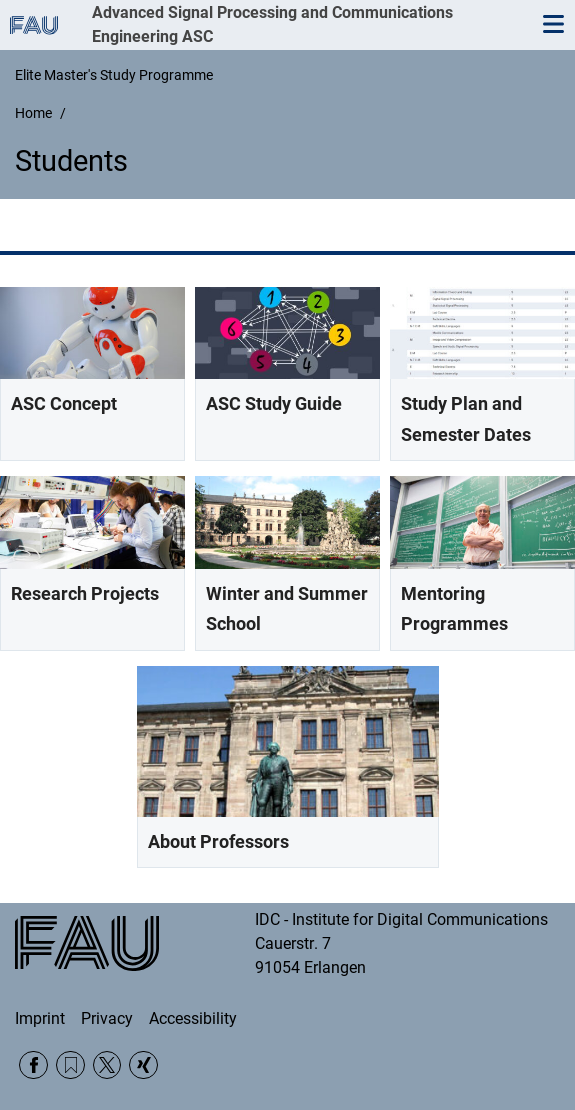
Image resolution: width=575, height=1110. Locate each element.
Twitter (107, 1065)
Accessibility (193, 1018)
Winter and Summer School (287, 609)
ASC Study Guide (274, 403)
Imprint (40, 1018)
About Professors (218, 841)
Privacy (107, 1018)
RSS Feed (70, 1065)
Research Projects (85, 593)
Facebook (33, 1065)
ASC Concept (64, 403)
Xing (143, 1065)
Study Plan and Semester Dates (466, 419)
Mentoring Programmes (454, 609)
